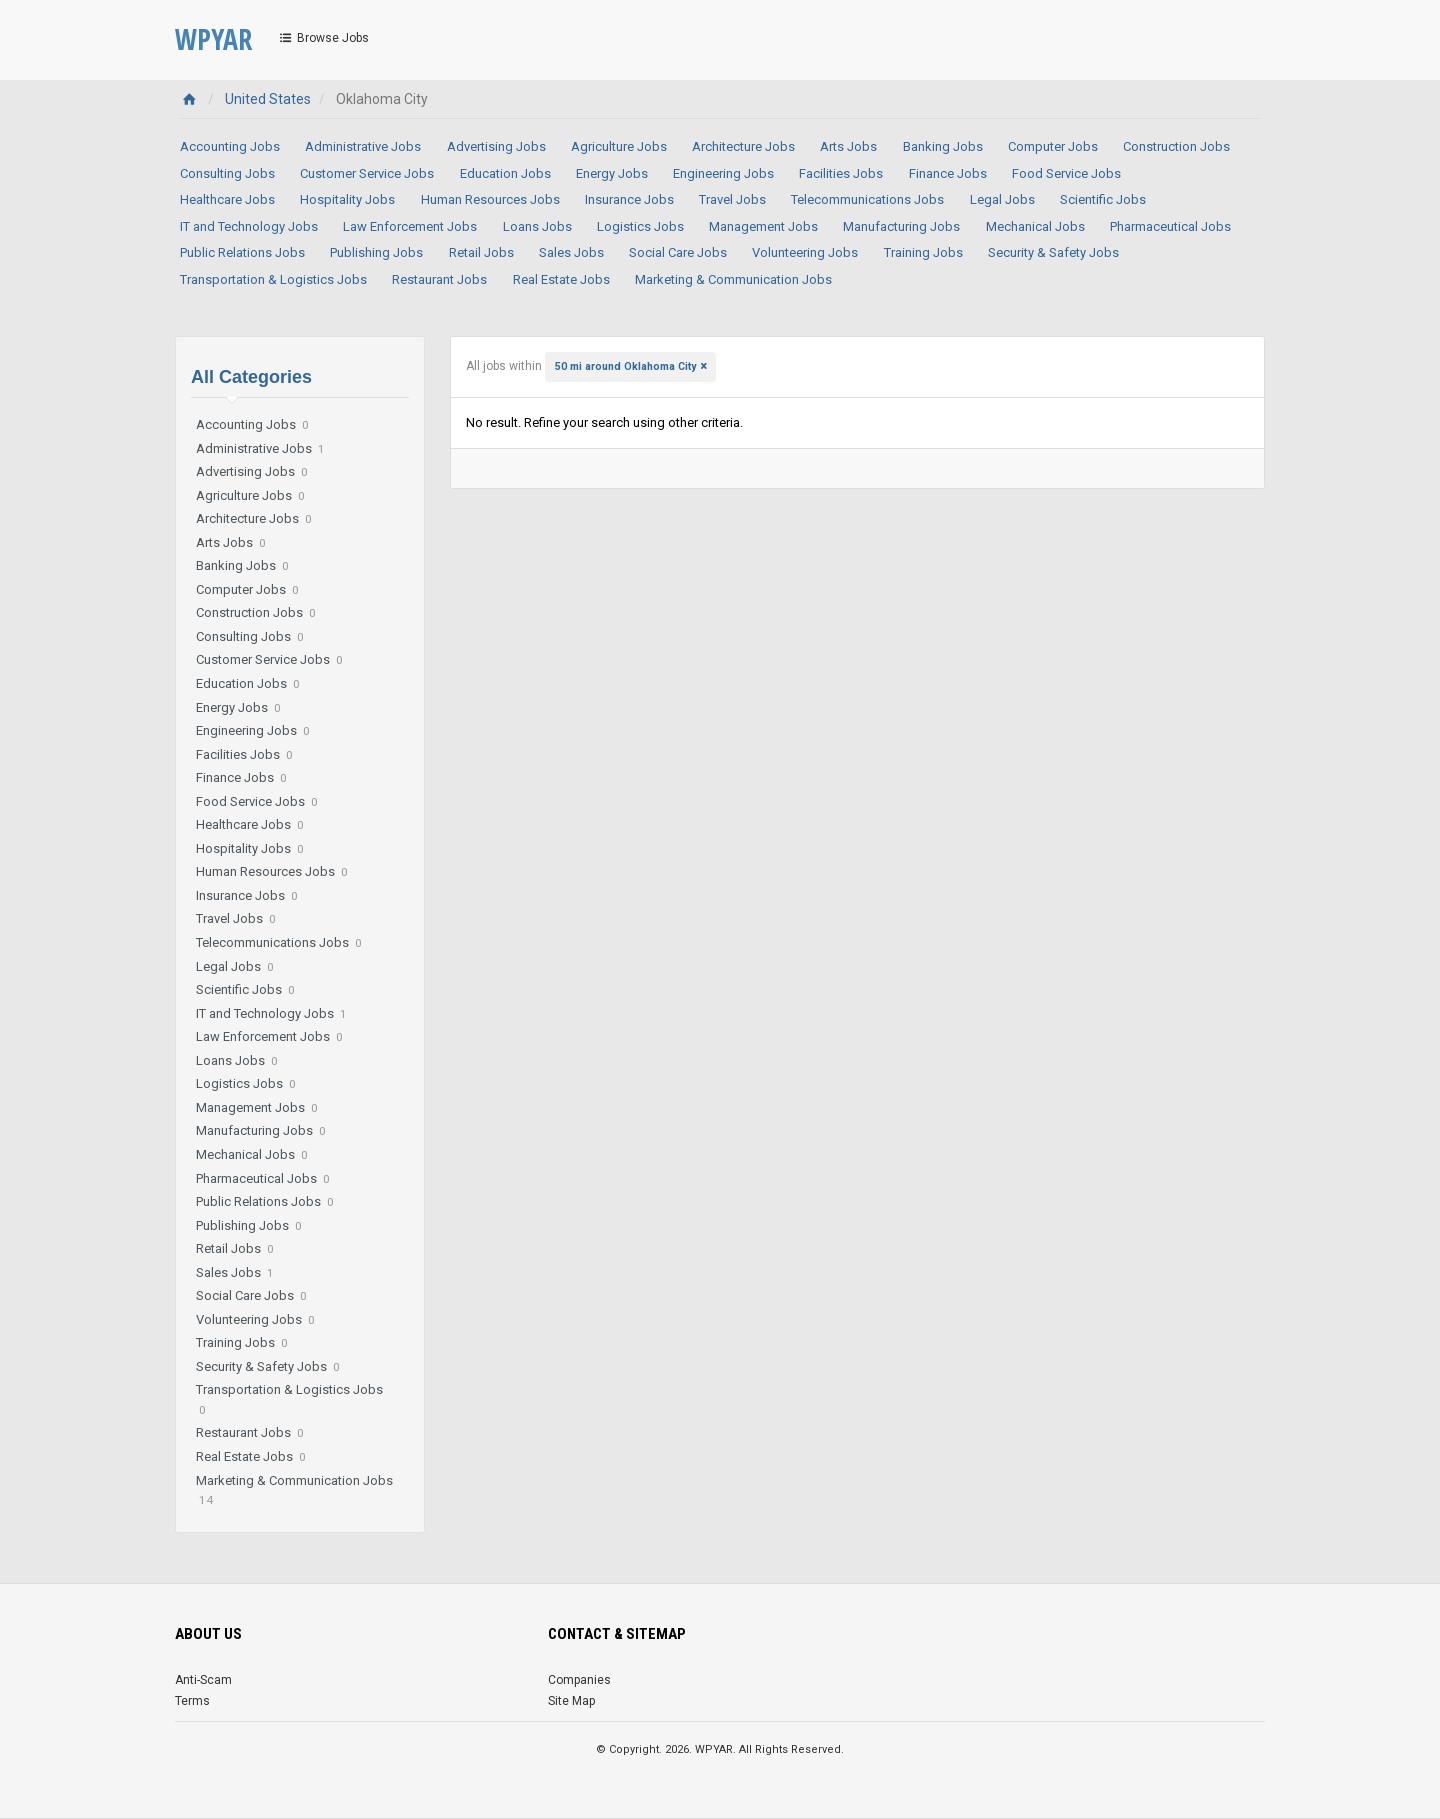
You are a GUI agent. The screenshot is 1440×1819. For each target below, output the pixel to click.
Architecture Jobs (743, 146)
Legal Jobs (1002, 199)
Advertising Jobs (496, 146)
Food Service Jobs (1066, 173)
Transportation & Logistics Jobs (273, 279)
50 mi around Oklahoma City (625, 366)
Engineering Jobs (723, 173)
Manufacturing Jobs (901, 226)
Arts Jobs (848, 146)
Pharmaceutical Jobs (1170, 226)
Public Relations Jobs (242, 252)
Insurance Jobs (629, 199)
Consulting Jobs (227, 173)
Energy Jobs (612, 173)
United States (268, 99)
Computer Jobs (1053, 146)
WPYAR (213, 39)
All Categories (251, 377)
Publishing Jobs (376, 252)
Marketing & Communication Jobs (733, 279)
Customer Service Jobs (367, 173)
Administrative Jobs (363, 146)
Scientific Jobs (1103, 199)
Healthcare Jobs (227, 199)
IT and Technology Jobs (249, 226)
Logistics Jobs (640, 226)
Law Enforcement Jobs (410, 226)
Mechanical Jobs (1035, 226)
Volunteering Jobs (805, 252)
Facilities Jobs (841, 173)
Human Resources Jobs (490, 199)
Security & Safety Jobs (1053, 252)
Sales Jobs (571, 252)
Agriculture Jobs (619, 146)
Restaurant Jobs (439, 279)
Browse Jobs (323, 38)
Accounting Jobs (230, 146)
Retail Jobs (481, 252)
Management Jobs (763, 226)
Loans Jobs (537, 226)
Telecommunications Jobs (867, 199)
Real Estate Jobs (561, 279)
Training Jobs (923, 252)
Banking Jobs (943, 146)
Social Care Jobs (678, 252)
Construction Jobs (1176, 146)
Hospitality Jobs (347, 199)
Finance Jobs (948, 173)
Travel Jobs (732, 199)
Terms (192, 1701)
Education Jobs (505, 173)
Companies (579, 1680)
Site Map (571, 1701)
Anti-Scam (203, 1680)
